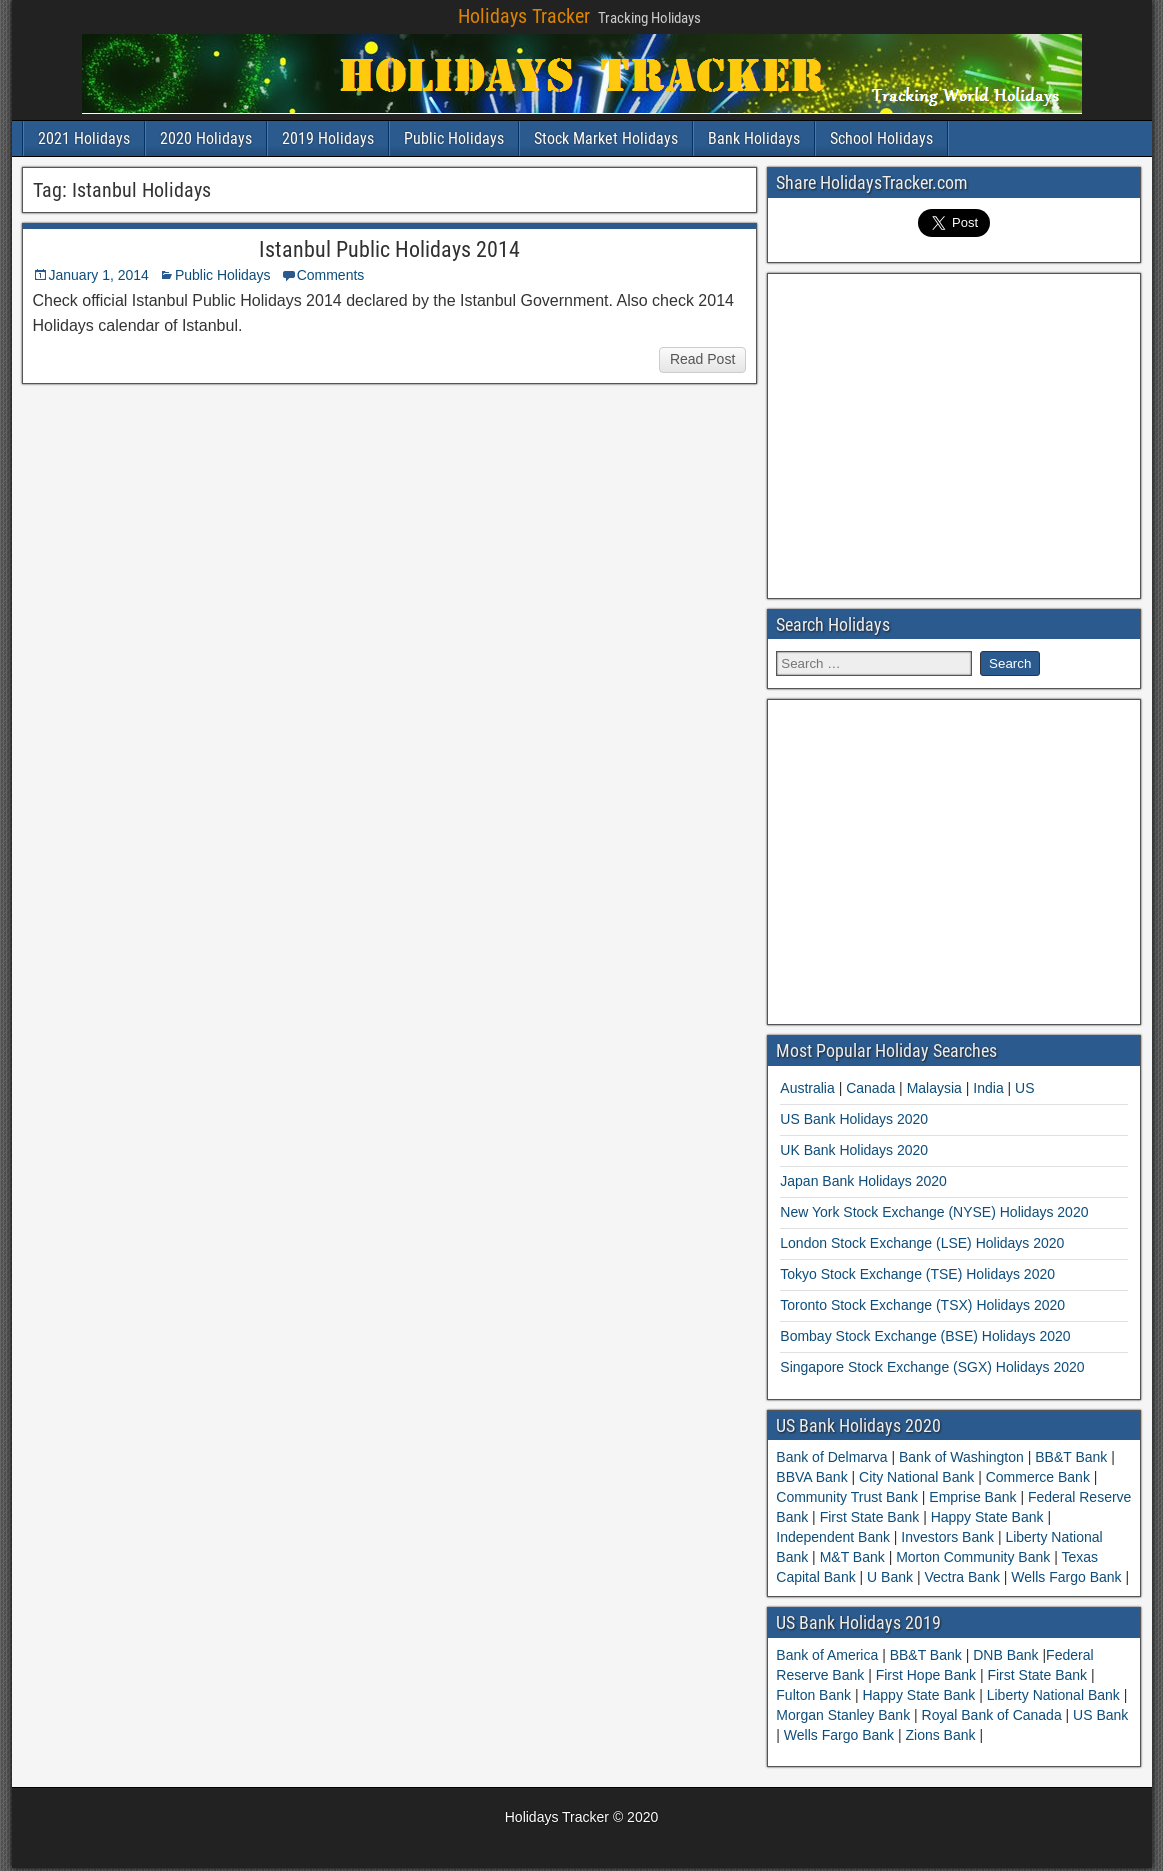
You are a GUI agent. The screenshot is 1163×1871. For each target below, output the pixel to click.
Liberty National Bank (1055, 1695)
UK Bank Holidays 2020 (854, 1150)
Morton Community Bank (973, 1557)
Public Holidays (454, 138)
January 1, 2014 (99, 275)
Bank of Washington (961, 1457)
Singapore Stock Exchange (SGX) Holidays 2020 (932, 1367)
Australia (807, 1088)
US (1024, 1088)
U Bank (890, 1577)
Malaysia (934, 1088)
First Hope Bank (928, 1675)
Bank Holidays (754, 138)
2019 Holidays (328, 138)
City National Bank (916, 1477)
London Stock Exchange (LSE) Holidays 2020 (922, 1243)
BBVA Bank (813, 1477)
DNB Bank (1007, 1655)
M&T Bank (852, 1557)
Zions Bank (942, 1735)
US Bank (1100, 1715)
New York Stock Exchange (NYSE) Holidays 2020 (934, 1212)
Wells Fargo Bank (1066, 1577)
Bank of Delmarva (833, 1457)
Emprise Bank (972, 1497)
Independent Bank (835, 1537)
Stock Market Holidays (606, 138)
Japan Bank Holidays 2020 (863, 1181)
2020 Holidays (206, 138)
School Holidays (881, 138)
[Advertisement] (954, 433)
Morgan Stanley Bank (845, 1715)
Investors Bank (947, 1537)
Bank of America (829, 1655)
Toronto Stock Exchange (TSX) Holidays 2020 (922, 1305)
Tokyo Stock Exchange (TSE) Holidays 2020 (917, 1274)
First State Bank (869, 1517)
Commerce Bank (1038, 1477)
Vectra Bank (962, 1577)
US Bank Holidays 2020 (854, 1119)
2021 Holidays (84, 138)
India (988, 1088)
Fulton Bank (815, 1695)
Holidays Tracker (524, 16)
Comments (331, 275)
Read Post (702, 359)
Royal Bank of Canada (994, 1715)
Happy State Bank (987, 1517)
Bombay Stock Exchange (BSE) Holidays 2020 (925, 1336)
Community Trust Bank (849, 1497)
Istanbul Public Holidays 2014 (389, 249)
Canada (870, 1088)
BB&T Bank (1071, 1457)
